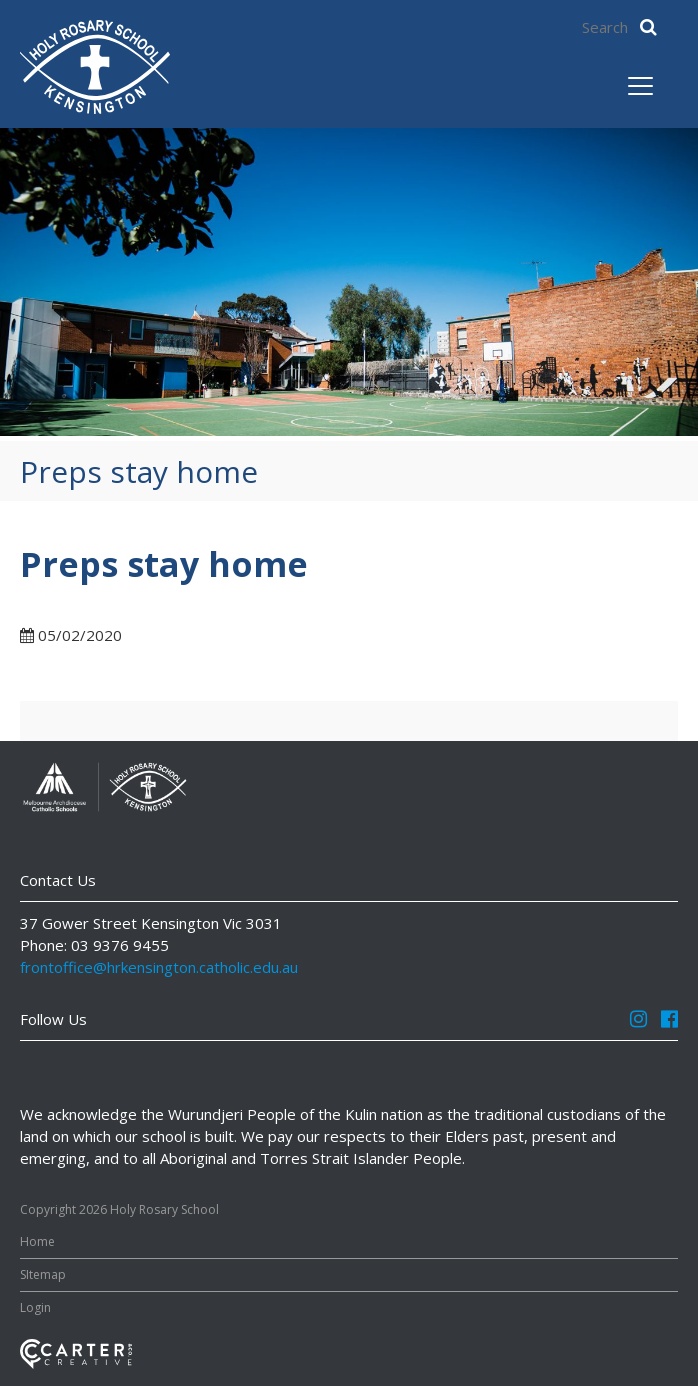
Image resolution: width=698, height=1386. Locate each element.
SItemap (43, 1274)
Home (37, 1241)
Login (35, 1307)
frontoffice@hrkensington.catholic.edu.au (159, 967)
